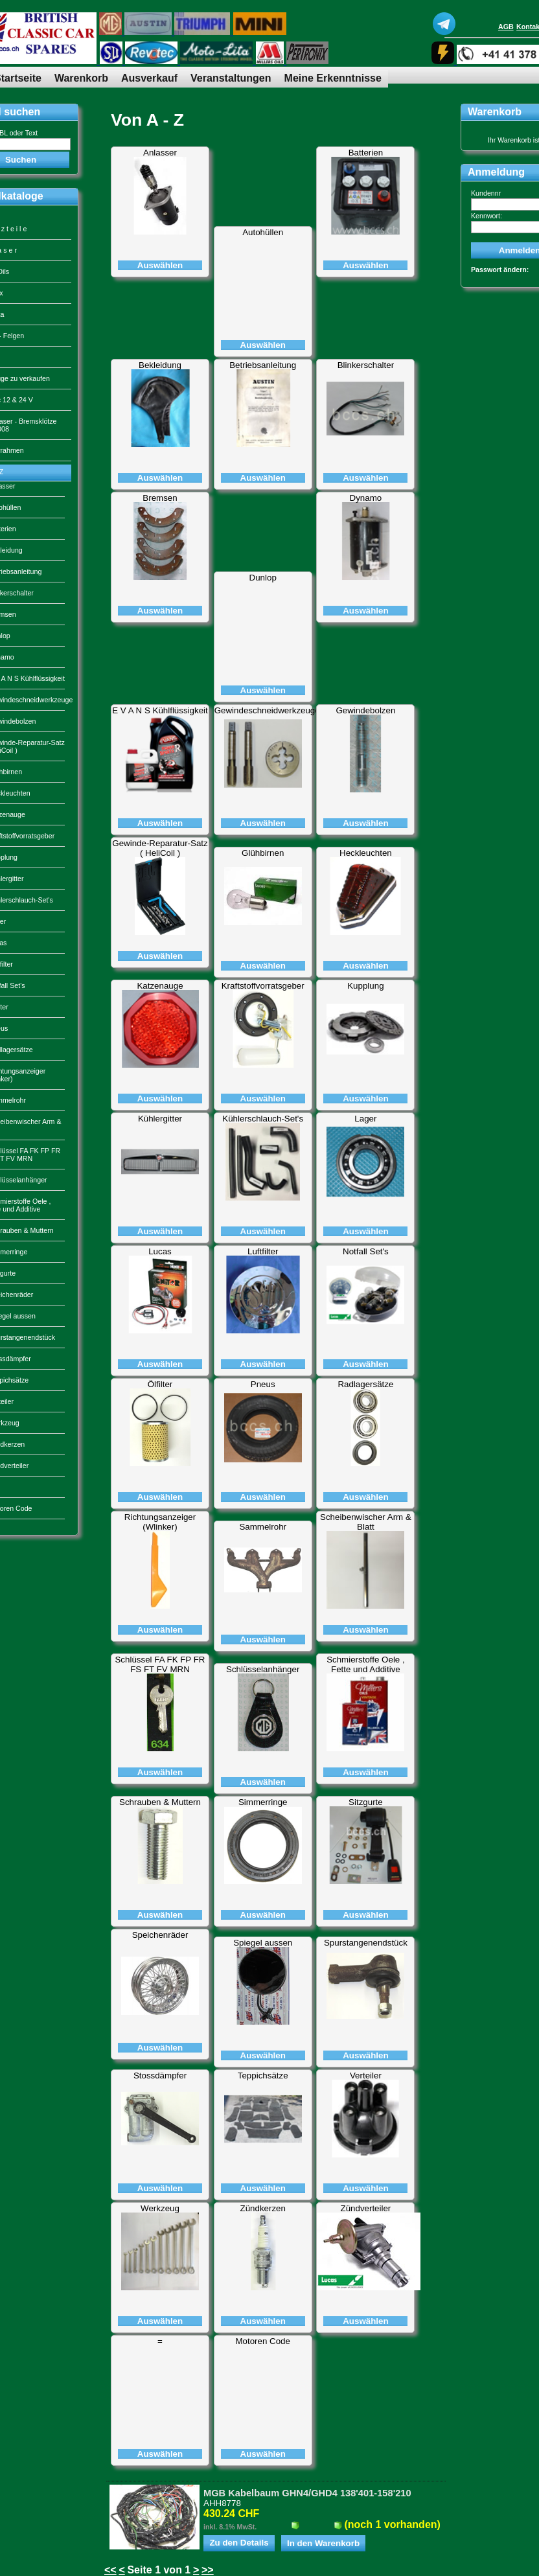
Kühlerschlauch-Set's (262, 1118)
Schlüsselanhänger (262, 1669)
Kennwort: (486, 216)
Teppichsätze (263, 2075)
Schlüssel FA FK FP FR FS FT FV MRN (160, 1664)
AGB (506, 26)
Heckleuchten (365, 853)
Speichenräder (160, 1935)
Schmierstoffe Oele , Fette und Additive (366, 1664)
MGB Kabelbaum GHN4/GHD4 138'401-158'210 (307, 2493)
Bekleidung (160, 365)
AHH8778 (222, 2503)
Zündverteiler (366, 2208)
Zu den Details (238, 2542)
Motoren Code (262, 2341)
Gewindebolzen (365, 710)
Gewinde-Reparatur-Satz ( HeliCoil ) (159, 848)
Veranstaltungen (230, 78)
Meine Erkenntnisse (333, 78)
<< (110, 2569)
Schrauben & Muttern (160, 1802)
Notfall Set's (366, 1251)
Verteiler (366, 2075)
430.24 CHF (231, 2513)
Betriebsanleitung (262, 365)
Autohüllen (262, 232)
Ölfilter (160, 1384)
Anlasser (160, 152)
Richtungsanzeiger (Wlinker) (160, 1522)
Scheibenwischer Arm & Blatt (365, 1522)
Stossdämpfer (160, 2075)
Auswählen (160, 265)
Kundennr (486, 193)
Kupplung (365, 986)
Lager (365, 1118)
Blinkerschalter (366, 365)
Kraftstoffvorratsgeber (263, 986)
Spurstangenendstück (365, 1943)
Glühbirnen (263, 853)
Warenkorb (81, 78)
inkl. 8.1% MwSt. (230, 2527)
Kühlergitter (160, 1118)
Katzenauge (160, 986)
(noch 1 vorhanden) (392, 2524)
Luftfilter (262, 1251)
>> (207, 2569)
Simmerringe (263, 1802)
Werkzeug (160, 2208)
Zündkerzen (263, 2208)
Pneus (263, 1384)
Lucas (160, 1251)
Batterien (366, 152)
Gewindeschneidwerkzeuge (267, 710)
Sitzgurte (366, 1802)
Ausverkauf (149, 78)
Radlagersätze (365, 1384)
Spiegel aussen (262, 1943)
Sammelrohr (262, 1527)
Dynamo (366, 498)
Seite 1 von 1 (158, 2569)
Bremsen (160, 498)
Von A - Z (147, 120)
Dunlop (263, 577)
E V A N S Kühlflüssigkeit (159, 710)
